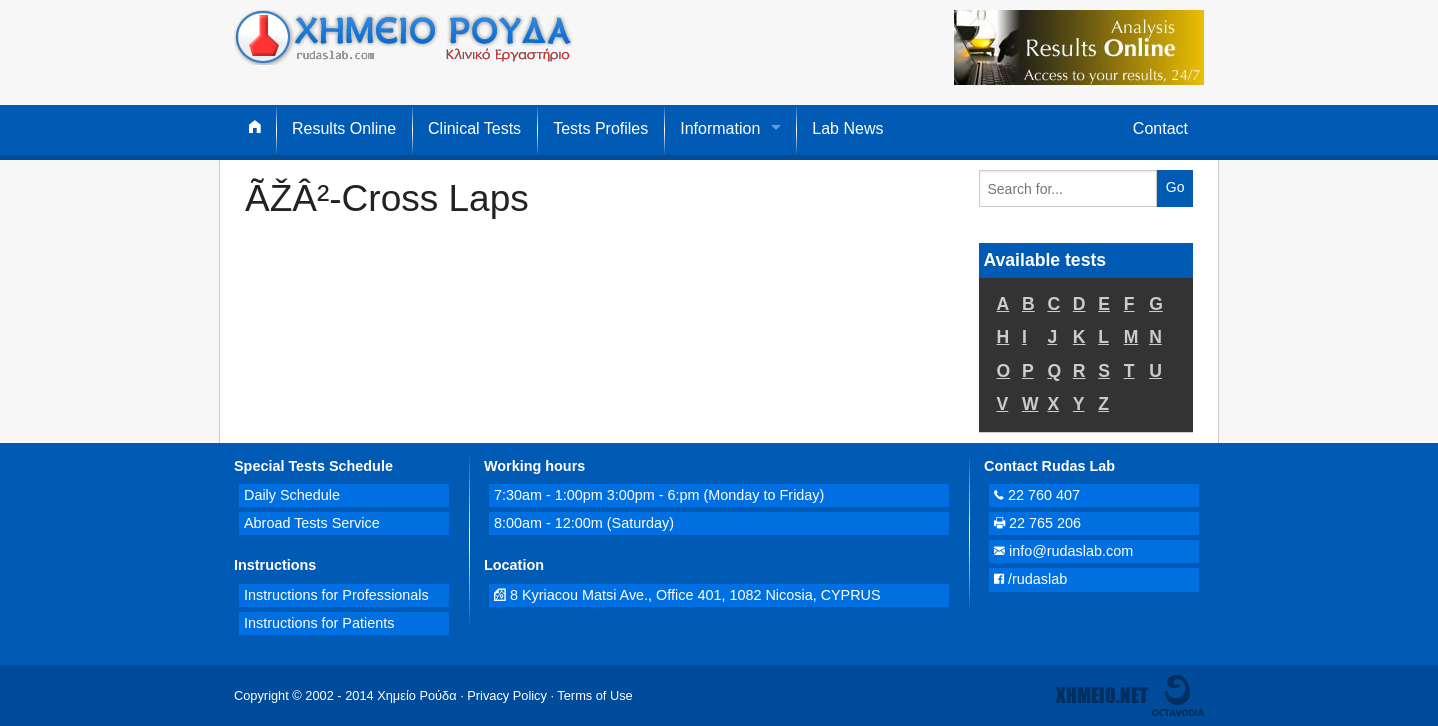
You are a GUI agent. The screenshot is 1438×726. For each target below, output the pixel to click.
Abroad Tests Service (312, 523)
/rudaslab (1030, 579)
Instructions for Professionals (336, 595)
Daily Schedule (292, 495)
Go (1175, 187)
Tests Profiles (600, 128)
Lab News (847, 128)
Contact (1160, 128)
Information (720, 128)
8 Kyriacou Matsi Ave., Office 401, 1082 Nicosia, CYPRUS (687, 595)
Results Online (344, 128)
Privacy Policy (507, 695)
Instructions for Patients (319, 623)
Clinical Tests (474, 128)
